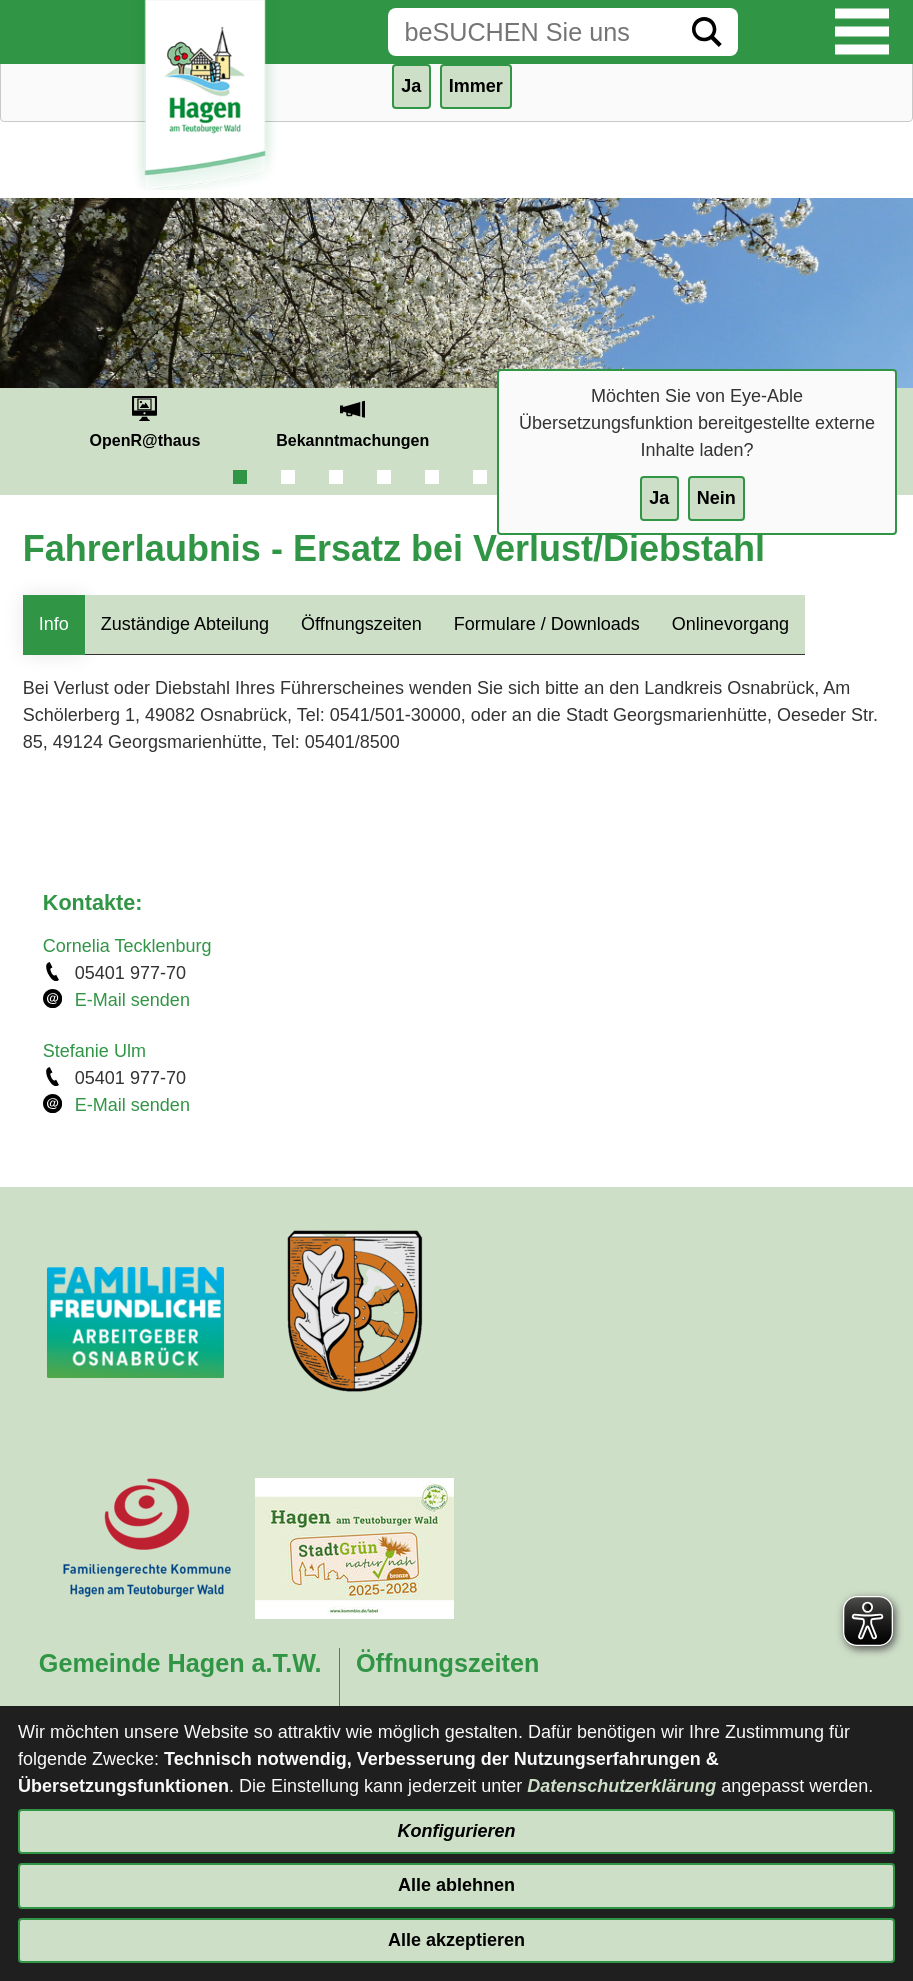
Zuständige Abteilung (185, 624)
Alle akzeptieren (456, 1940)
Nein (716, 498)
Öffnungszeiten (361, 624)
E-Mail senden (132, 1000)
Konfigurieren (456, 1831)
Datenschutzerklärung (621, 1786)
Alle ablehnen (456, 1885)
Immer (476, 86)
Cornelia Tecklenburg (127, 946)
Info (54, 624)
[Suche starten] (707, 32)
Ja (659, 498)
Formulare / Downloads (547, 624)
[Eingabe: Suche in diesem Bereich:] (532, 32)
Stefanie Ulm (94, 1051)
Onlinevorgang (730, 624)
